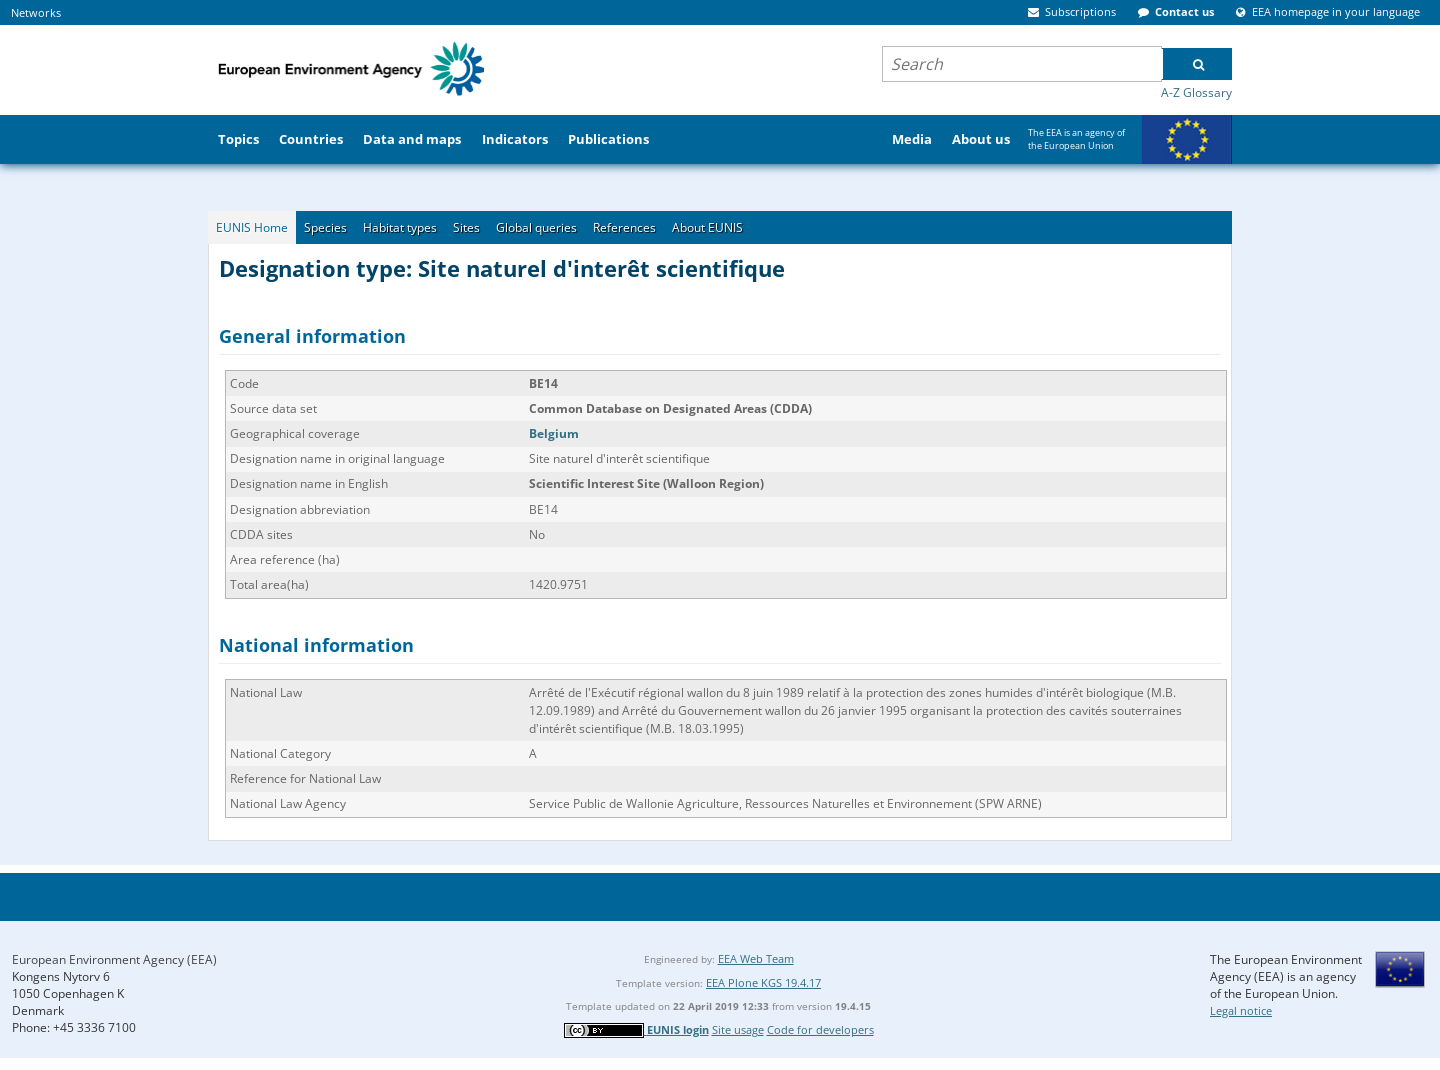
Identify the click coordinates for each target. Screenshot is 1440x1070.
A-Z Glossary (1196, 92)
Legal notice (1241, 1010)
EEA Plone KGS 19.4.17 (763, 982)
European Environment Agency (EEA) (114, 959)
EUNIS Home (252, 227)
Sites (466, 227)
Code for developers (820, 1029)
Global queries (536, 227)
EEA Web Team (756, 958)
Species (325, 227)
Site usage (738, 1029)
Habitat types (400, 227)
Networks (36, 12)
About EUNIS (707, 227)
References (624, 227)
